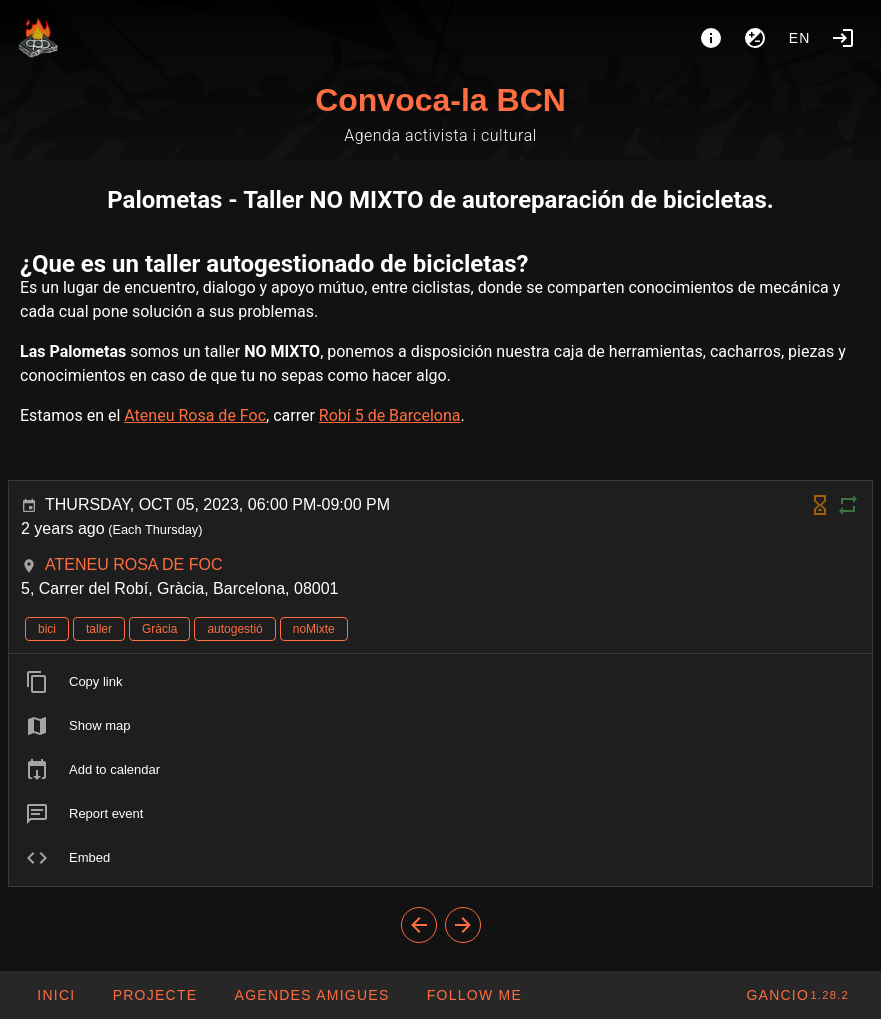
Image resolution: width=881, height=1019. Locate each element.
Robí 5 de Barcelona (390, 415)
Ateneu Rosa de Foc (195, 415)
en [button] (800, 38)
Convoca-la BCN (440, 100)
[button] (311, 995)
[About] (711, 38)
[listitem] (440, 682)
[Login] (843, 38)
